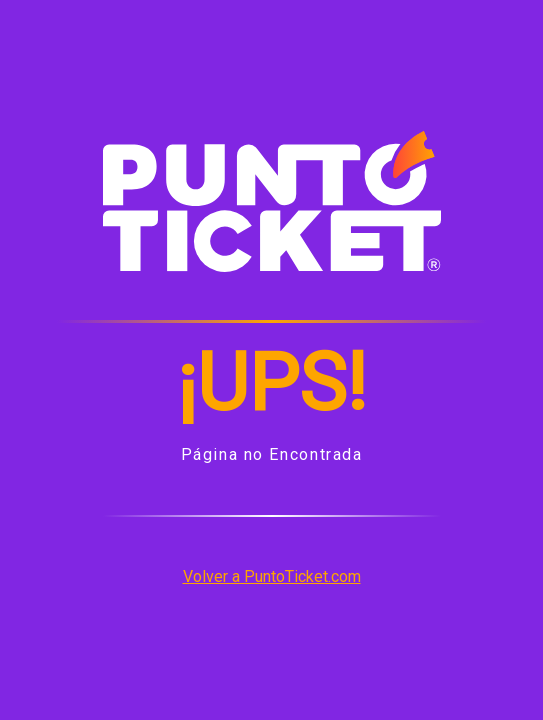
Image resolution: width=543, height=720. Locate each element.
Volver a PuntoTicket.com (272, 576)
